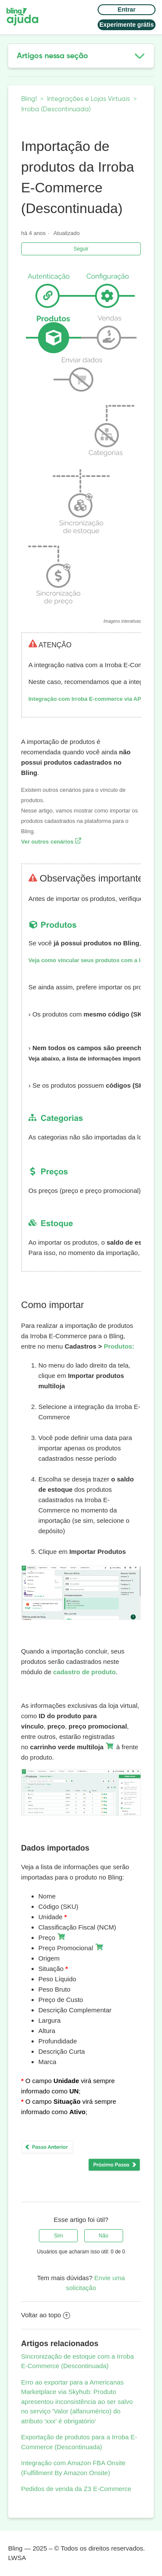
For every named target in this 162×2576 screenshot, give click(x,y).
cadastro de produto (84, 1671)
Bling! (29, 99)
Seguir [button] (81, 249)
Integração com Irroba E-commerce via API (86, 699)
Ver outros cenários (51, 841)
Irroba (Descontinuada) (56, 109)
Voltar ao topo (45, 2315)
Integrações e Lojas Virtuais (88, 99)
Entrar (126, 9)
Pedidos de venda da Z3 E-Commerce (76, 2488)
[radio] (58, 2235)
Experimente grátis (126, 24)
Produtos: (119, 1346)
